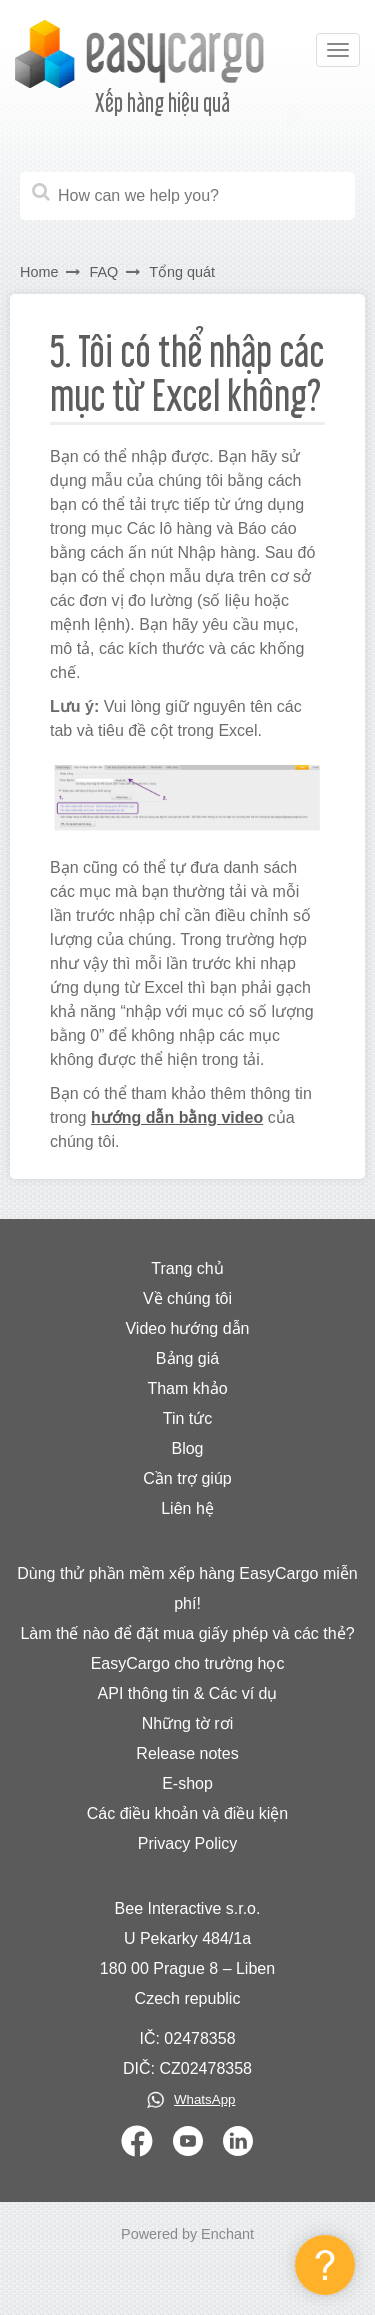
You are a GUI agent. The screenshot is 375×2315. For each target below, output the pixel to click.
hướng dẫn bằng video (177, 1117)
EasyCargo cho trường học (188, 1663)
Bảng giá (187, 1358)
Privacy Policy (188, 1843)
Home (39, 272)
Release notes (187, 1753)
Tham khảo (187, 1388)
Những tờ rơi (187, 1723)
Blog (187, 1448)
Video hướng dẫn (187, 1328)
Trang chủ (187, 1268)
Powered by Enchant (187, 2234)
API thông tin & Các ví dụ (188, 1693)
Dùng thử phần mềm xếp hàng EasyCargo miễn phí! (187, 1588)
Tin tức (188, 1418)
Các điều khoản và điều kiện (187, 1813)
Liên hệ (187, 1508)
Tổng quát (182, 272)
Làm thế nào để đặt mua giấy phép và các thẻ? (187, 1633)
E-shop (187, 1783)
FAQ (103, 272)
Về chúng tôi (187, 1298)
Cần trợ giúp (187, 1478)
